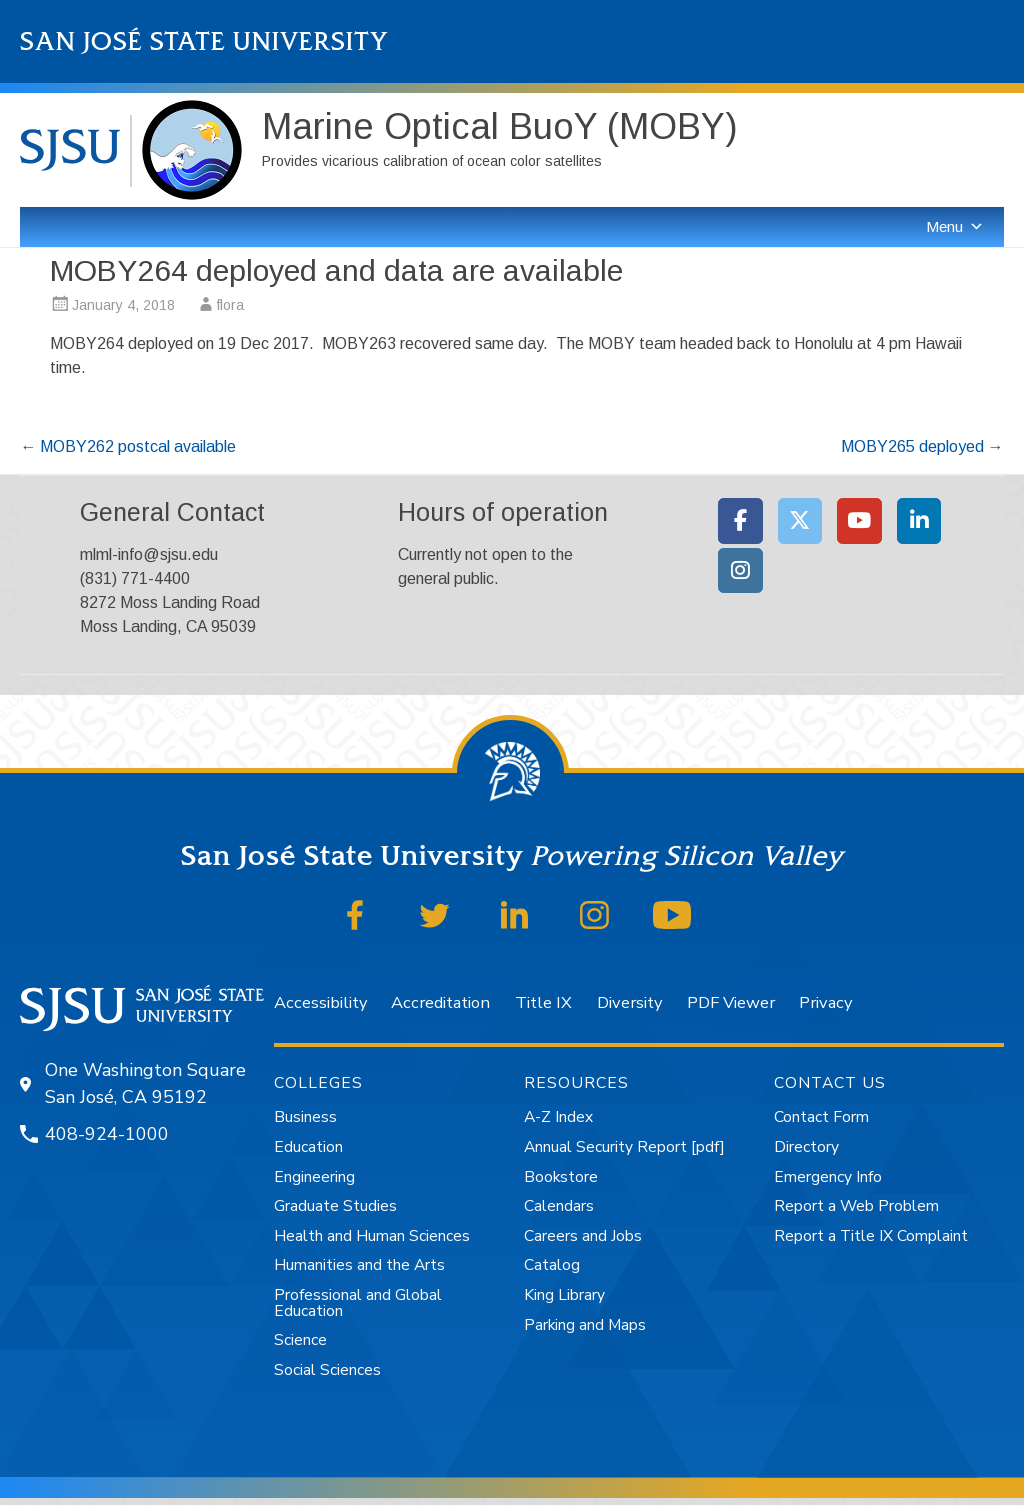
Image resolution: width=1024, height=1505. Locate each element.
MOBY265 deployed (922, 446)
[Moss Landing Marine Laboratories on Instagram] (740, 571)
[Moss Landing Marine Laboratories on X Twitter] (800, 521)
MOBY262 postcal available (128, 446)
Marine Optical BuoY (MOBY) (500, 126)
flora (230, 305)
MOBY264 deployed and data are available (336, 270)
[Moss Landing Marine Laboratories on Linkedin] (919, 521)
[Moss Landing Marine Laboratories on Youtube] (859, 521)
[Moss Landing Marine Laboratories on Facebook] (740, 521)
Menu (955, 226)
